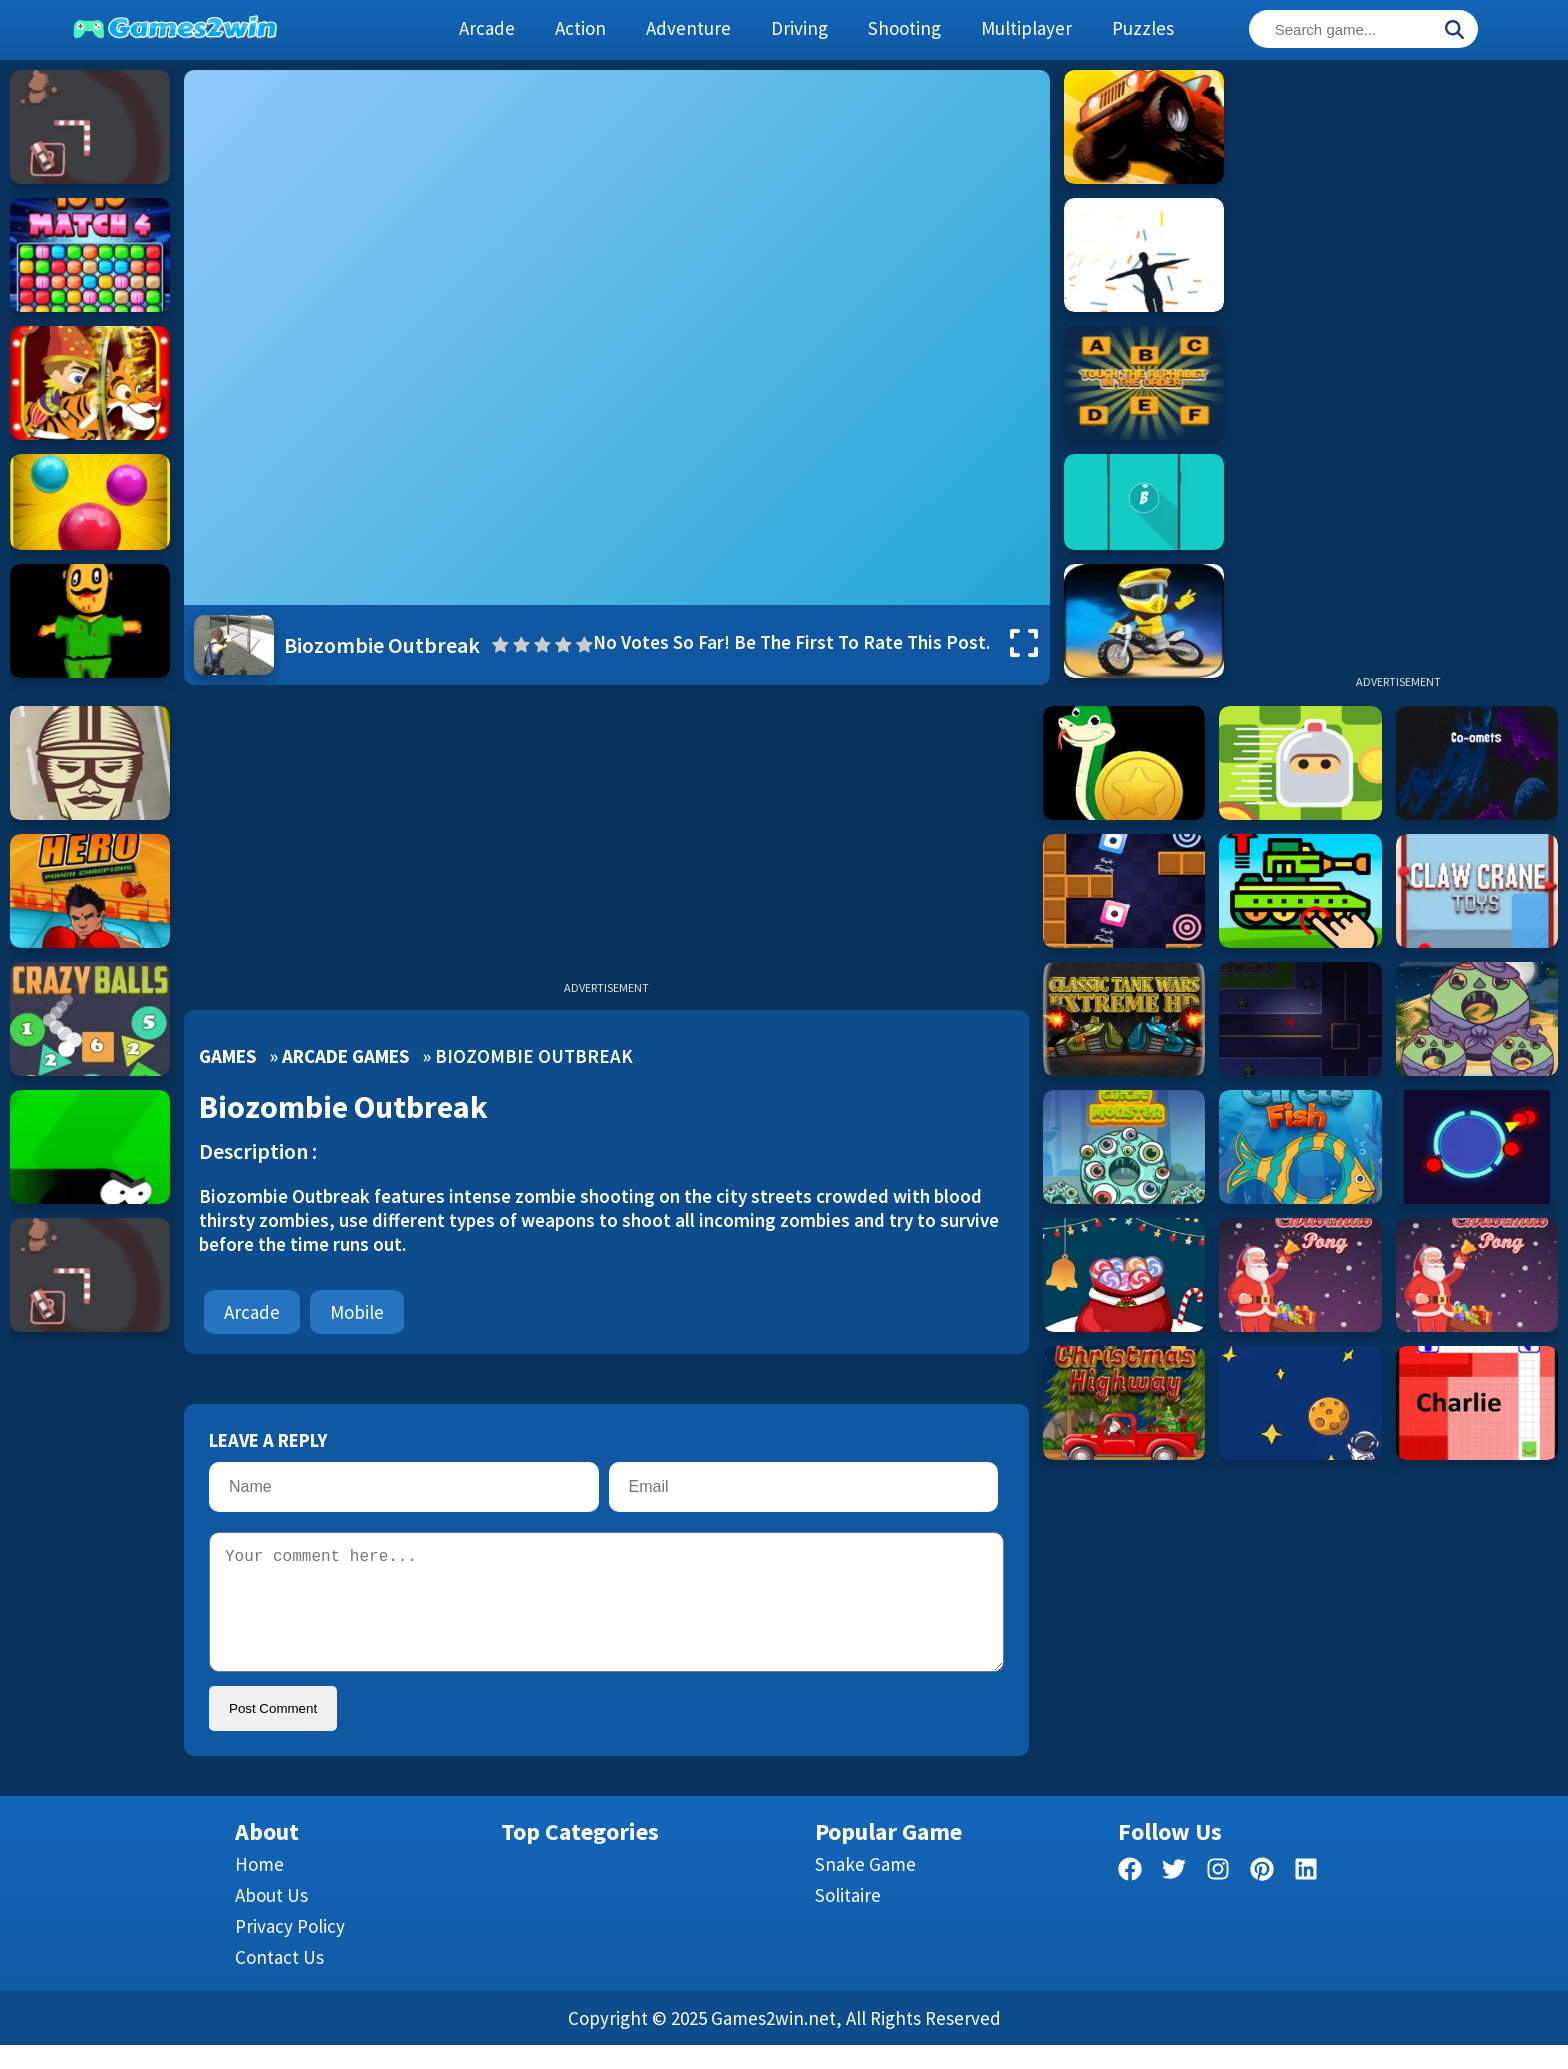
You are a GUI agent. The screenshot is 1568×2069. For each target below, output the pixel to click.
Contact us (279, 1981)
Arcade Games (345, 1056)
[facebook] (1130, 1896)
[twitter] (1174, 1896)
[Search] (1454, 31)
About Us (271, 1919)
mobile (357, 1312)
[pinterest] (1262, 1896)
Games (227, 1056)
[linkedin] (1306, 1896)
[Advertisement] (1398, 370)
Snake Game (865, 1888)
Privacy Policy (290, 1950)
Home (259, 1888)
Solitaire (848, 1919)
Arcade (252, 1312)
